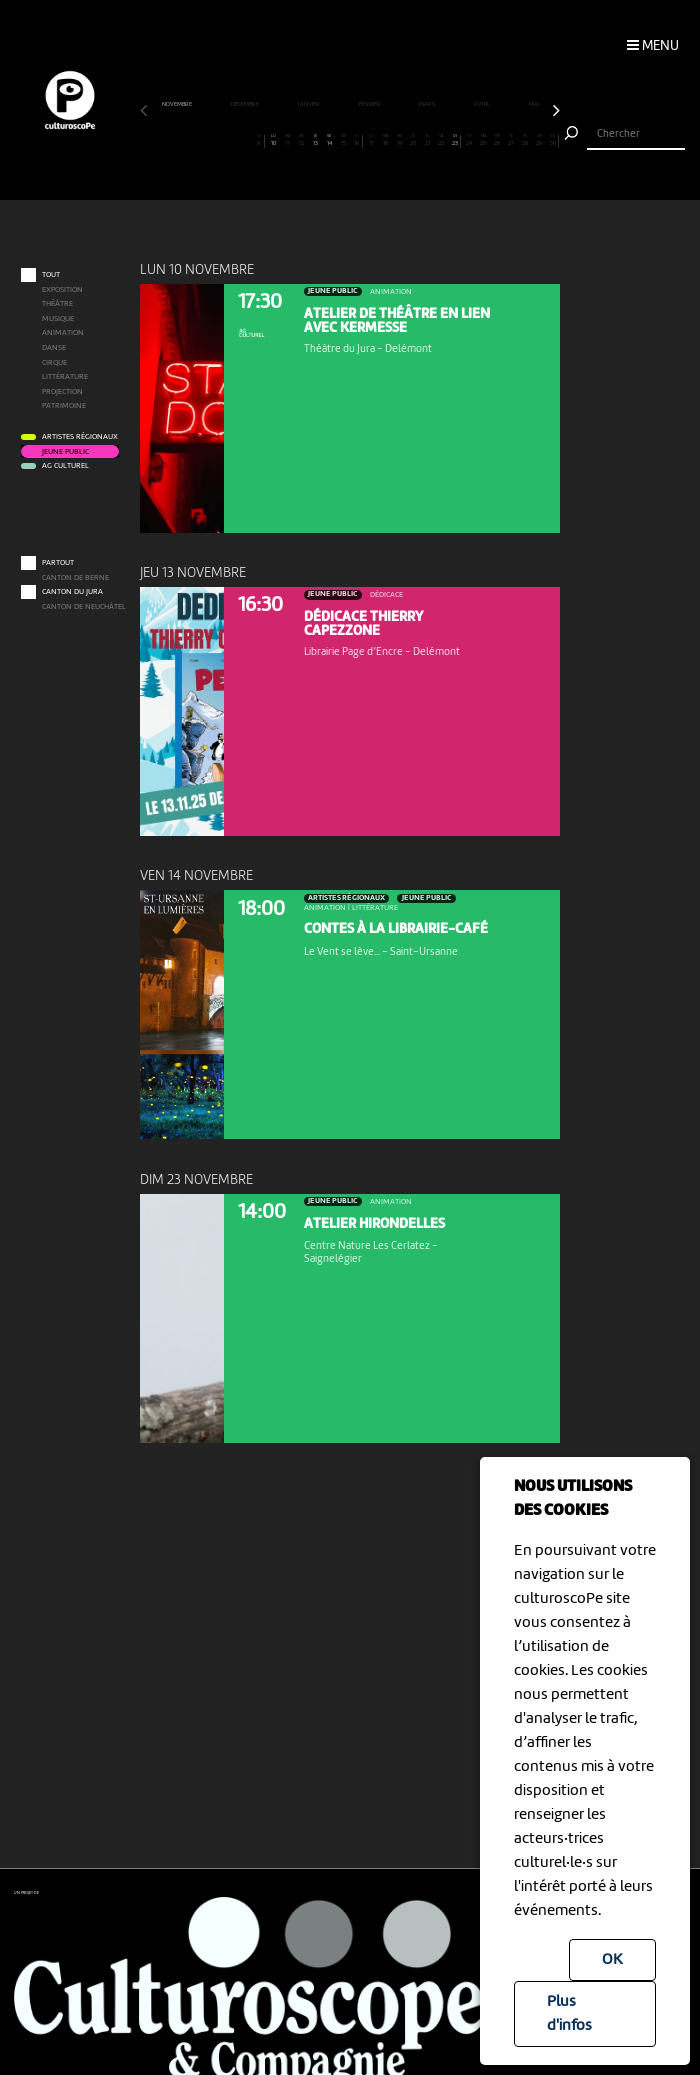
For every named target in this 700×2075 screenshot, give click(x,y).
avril (482, 104)
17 (371, 141)
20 (413, 141)
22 (441, 141)
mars (427, 104)
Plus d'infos (569, 2014)
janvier (309, 104)
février (370, 104)
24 (469, 141)
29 (539, 141)
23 (455, 141)
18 (385, 141)
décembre (245, 104)
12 (301, 141)
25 (483, 141)
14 (329, 141)
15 (343, 141)
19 (399, 141)
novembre (177, 104)
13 (315, 141)
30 (553, 141)
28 (525, 141)
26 (497, 141)
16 (357, 141)
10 (273, 141)
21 (427, 141)
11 (287, 141)
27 (511, 141)
